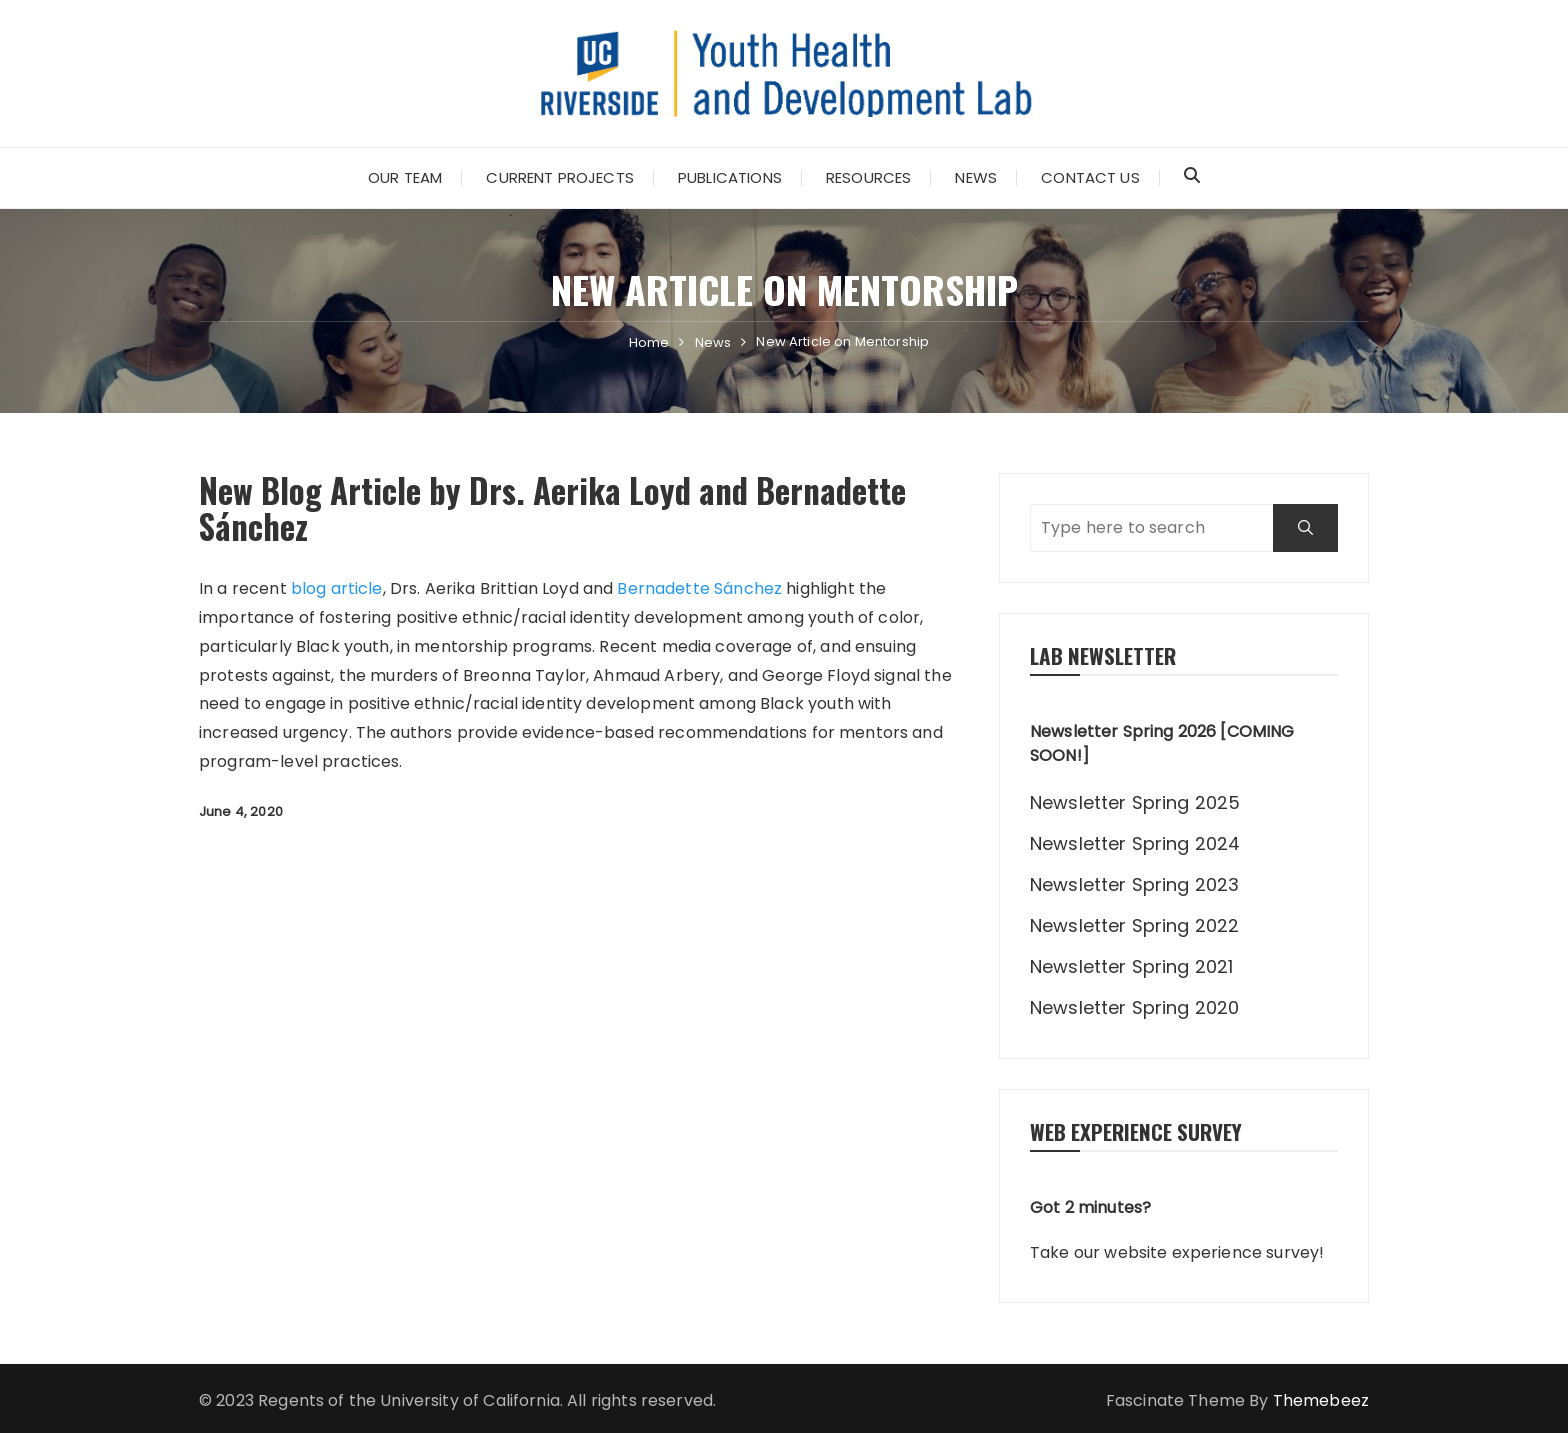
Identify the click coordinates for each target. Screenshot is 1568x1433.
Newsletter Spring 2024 (1135, 843)
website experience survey (1211, 1252)
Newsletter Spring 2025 (1135, 802)
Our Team (405, 177)
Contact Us (1090, 177)
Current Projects (559, 177)
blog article (337, 588)
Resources (868, 177)
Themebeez (1321, 1400)
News (976, 177)
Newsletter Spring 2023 (1134, 884)
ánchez (752, 588)
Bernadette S (670, 588)
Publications (730, 177)
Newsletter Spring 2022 (1134, 925)
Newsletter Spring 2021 (1131, 966)
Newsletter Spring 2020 (1134, 1007)
